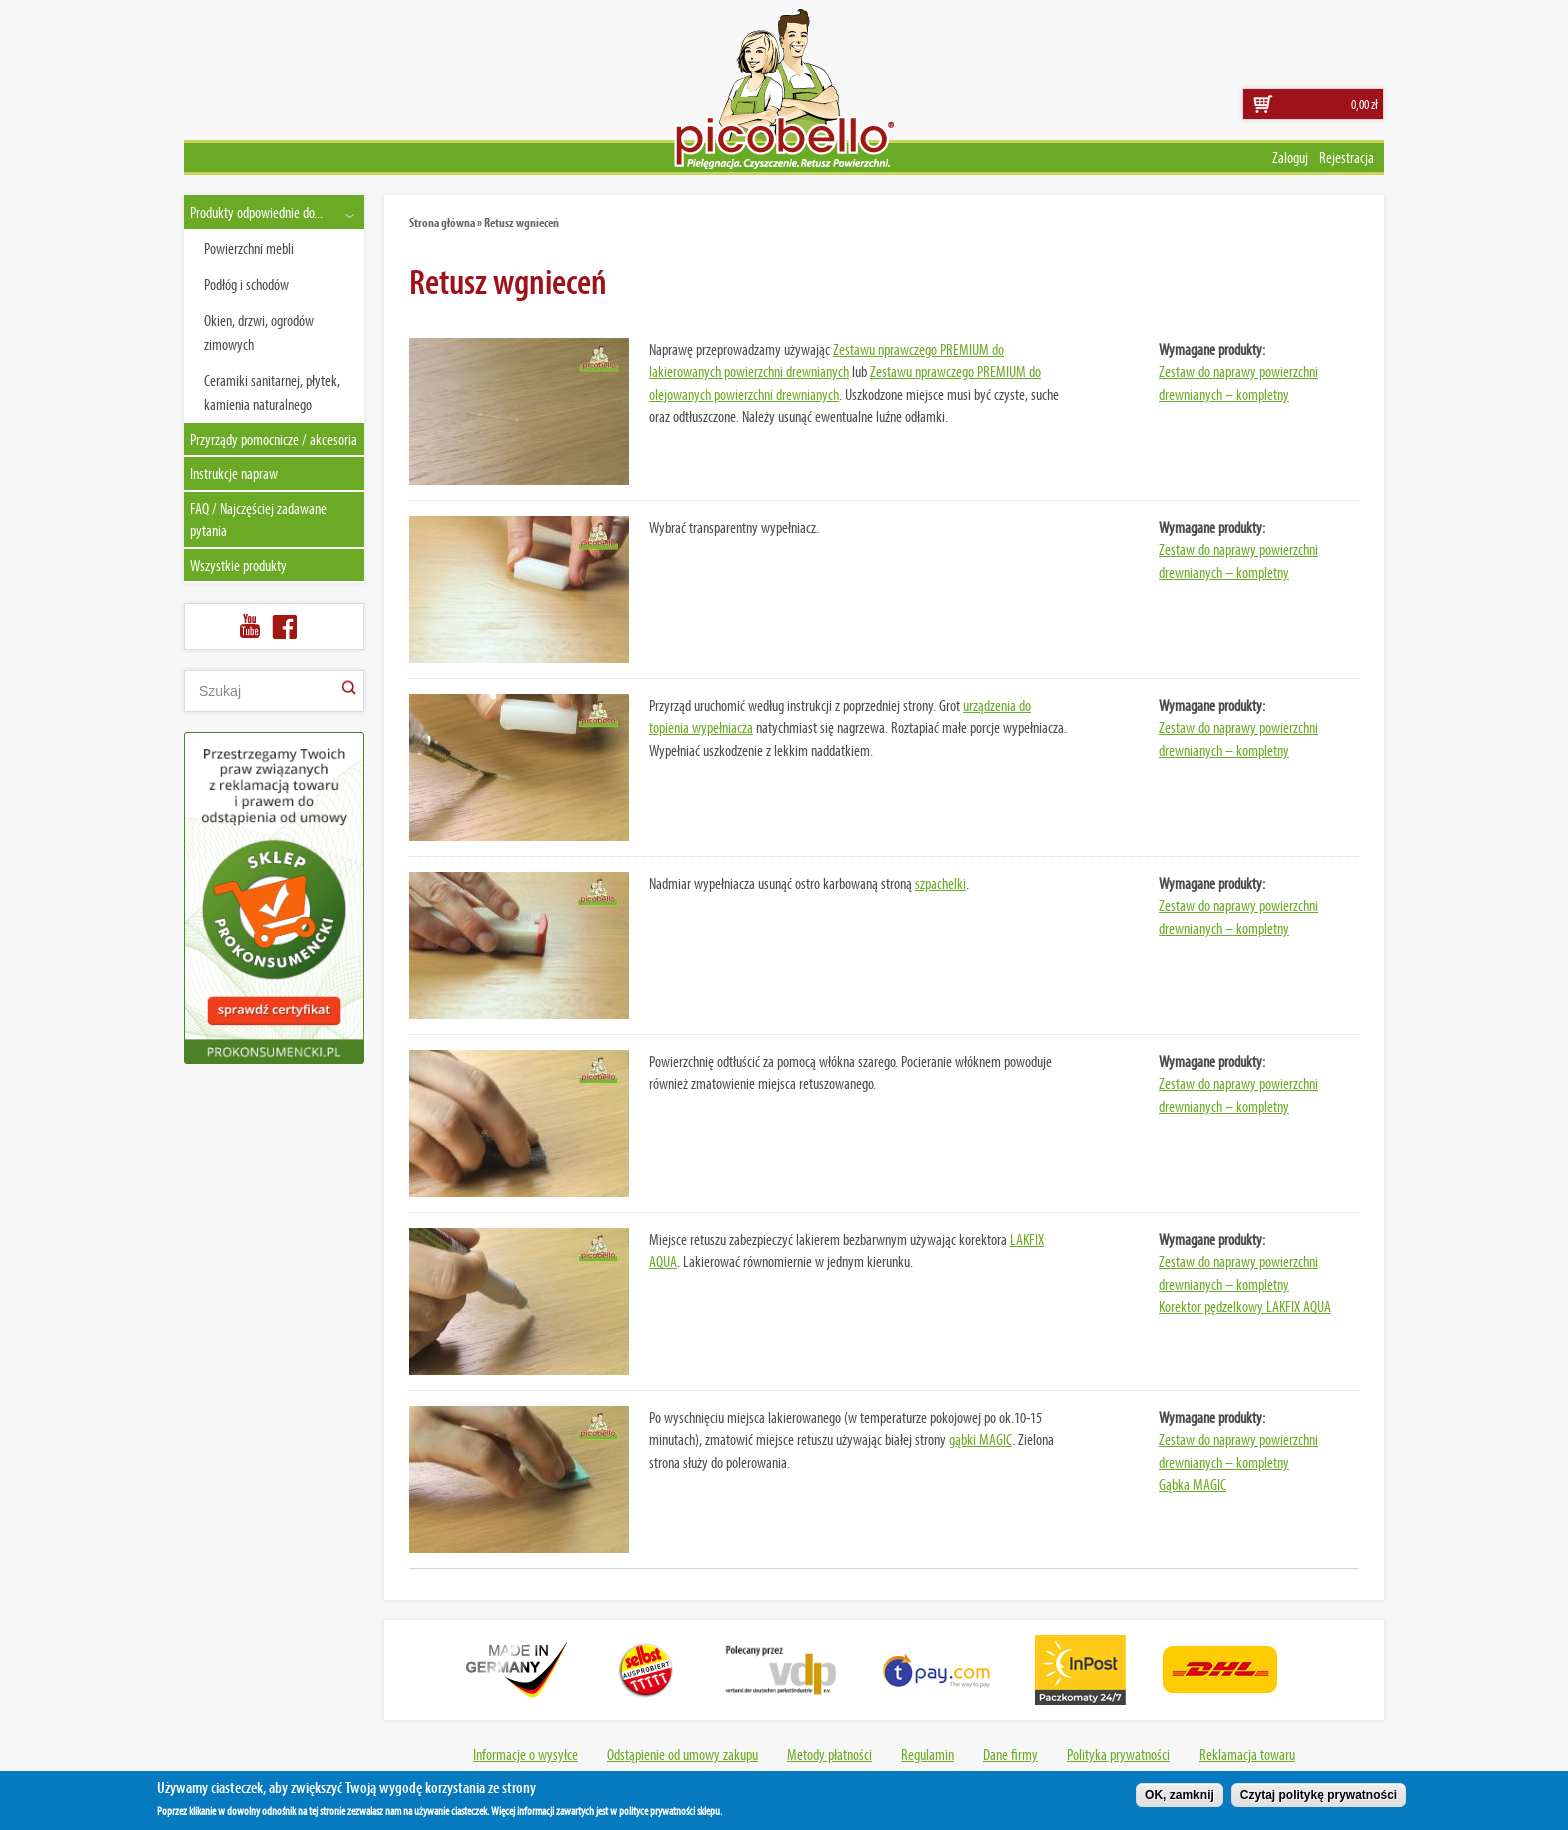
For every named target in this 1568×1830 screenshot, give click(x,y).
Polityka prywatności (1118, 1754)
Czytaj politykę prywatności (1318, 1799)
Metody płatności (829, 1754)
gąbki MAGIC (980, 1439)
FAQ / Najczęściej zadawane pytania (258, 519)
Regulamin (927, 1754)
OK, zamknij (1179, 1799)
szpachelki (940, 883)
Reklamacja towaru (1247, 1754)
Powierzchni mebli (249, 248)
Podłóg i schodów (246, 284)
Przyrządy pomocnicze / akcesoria (273, 439)
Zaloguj (1290, 157)
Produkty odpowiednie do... (256, 212)
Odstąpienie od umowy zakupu (682, 1754)
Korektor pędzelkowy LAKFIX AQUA (1245, 1306)
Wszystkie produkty (238, 565)
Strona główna (442, 222)
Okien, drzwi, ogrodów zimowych (259, 332)
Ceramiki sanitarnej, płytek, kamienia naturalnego (272, 392)
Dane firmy (1010, 1754)
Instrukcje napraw (234, 473)
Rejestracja (1346, 157)
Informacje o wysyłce (525, 1754)
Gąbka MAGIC (1192, 1484)
